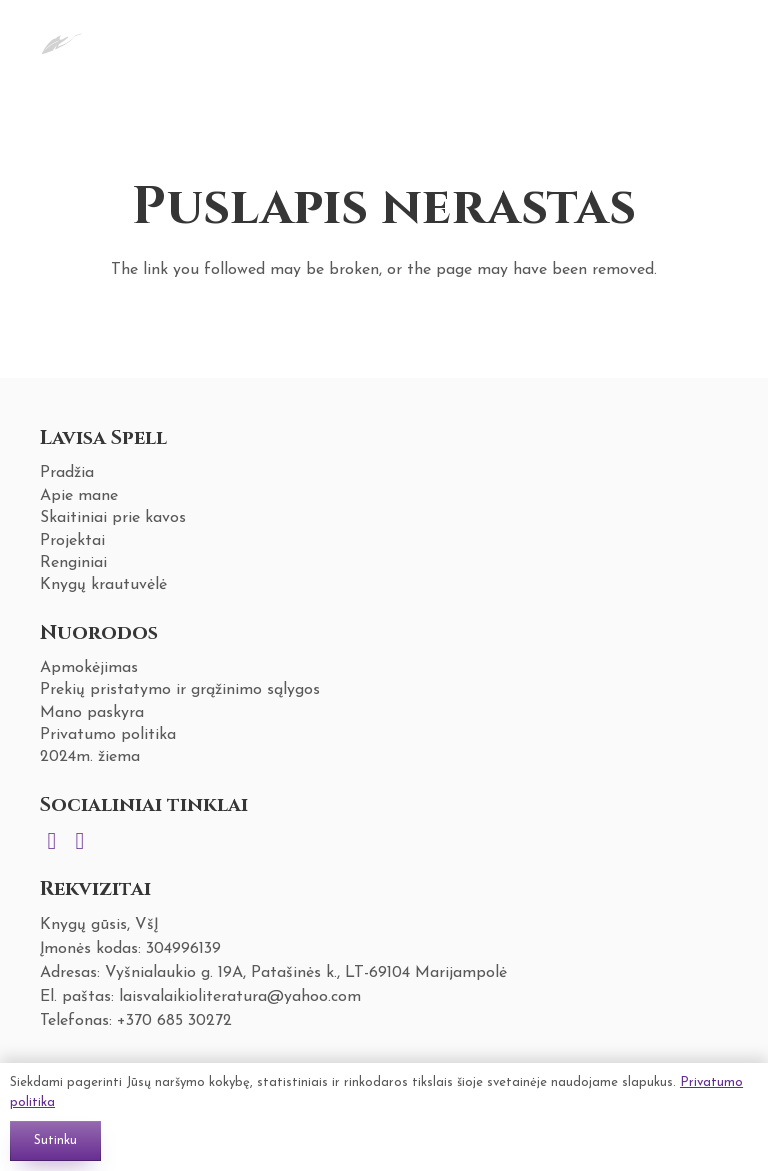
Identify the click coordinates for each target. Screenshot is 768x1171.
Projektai (72, 541)
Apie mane (79, 496)
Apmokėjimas (89, 668)
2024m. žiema (90, 757)
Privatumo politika (108, 735)
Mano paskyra (92, 713)
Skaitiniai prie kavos (113, 518)
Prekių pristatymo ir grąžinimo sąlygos (180, 690)
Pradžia (67, 473)
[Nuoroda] (61, 40)
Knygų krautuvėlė (103, 585)
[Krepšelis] (704, 40)
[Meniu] (655, 40)
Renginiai (73, 563)
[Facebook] (80, 841)
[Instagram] (52, 841)
